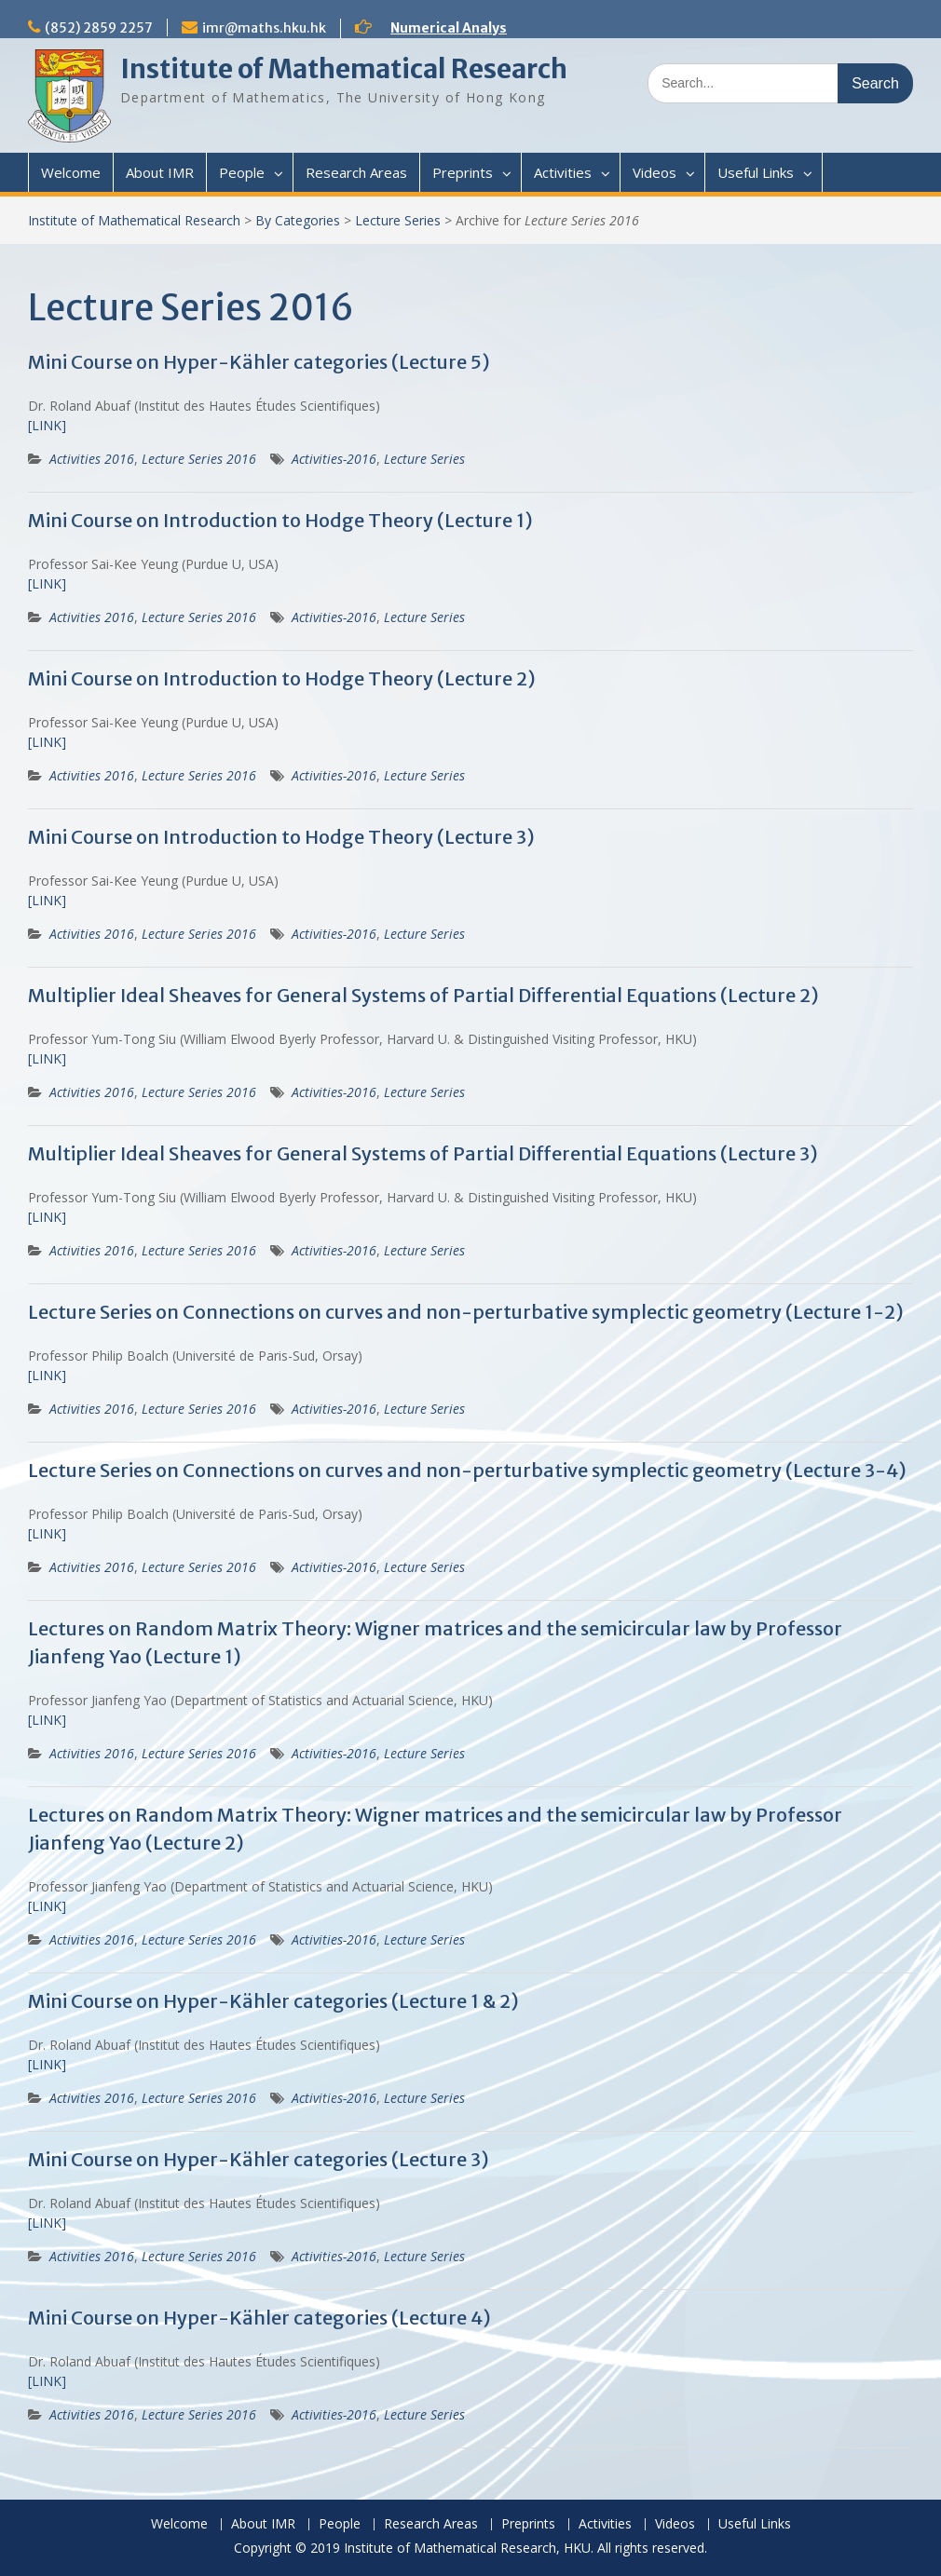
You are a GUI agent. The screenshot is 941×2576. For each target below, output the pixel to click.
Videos (654, 172)
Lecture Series (398, 220)
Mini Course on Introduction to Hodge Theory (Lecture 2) (282, 678)
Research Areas (356, 172)
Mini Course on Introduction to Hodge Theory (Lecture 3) (281, 836)
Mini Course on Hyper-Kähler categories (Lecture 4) (259, 2317)
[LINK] (47, 425)
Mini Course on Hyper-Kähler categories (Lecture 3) (258, 2159)
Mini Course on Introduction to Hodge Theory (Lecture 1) (280, 520)
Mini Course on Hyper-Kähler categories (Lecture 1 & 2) (273, 2001)
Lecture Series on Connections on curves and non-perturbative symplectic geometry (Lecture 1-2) (466, 1311)
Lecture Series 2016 (199, 459)
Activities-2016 (334, 459)
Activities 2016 (91, 459)
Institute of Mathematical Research (343, 69)
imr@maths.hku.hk (264, 28)
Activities (563, 172)
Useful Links (755, 172)
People (242, 172)
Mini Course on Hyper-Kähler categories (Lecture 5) (259, 361)
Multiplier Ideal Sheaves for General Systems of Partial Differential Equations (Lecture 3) (423, 1153)
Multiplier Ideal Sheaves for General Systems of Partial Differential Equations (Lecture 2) (423, 995)
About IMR (160, 172)
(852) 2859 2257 (99, 28)
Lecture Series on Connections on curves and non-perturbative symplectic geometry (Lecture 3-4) (467, 1470)
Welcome (71, 172)
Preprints (462, 172)
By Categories (297, 220)
